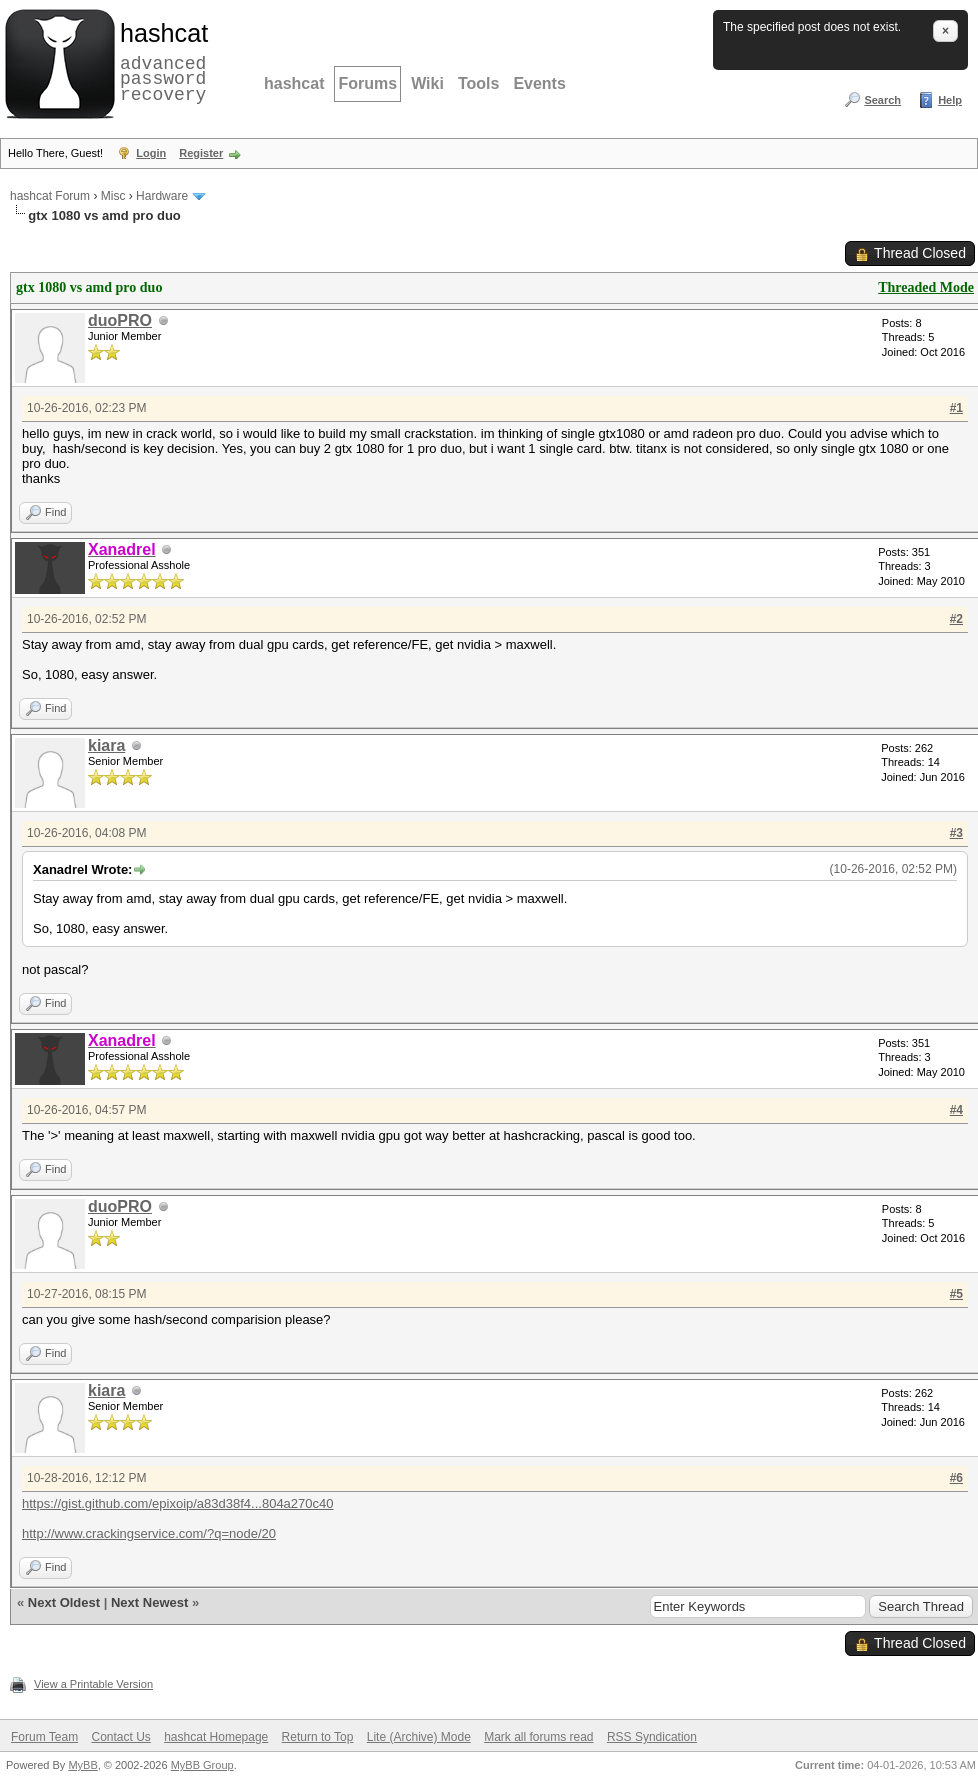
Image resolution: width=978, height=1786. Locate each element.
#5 (956, 1294)
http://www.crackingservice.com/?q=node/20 (149, 1533)
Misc (113, 196)
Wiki (427, 83)
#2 (956, 619)
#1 (956, 408)
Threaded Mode (926, 287)
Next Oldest (64, 1602)
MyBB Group (202, 1765)
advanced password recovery (160, 61)
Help (950, 100)
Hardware (162, 196)
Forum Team (44, 1737)
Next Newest (149, 1602)
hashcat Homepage (216, 1737)
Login (151, 153)
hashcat (294, 83)
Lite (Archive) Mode (419, 1737)
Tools (478, 83)
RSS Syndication (652, 1737)
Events (539, 83)
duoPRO (120, 320)
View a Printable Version (93, 1684)
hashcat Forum (50, 196)
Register (201, 153)
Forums (367, 83)
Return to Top (318, 1737)
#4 (956, 1110)
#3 (956, 833)
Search (882, 100)
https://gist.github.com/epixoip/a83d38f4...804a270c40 (178, 1503)
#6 (956, 1478)
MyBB (82, 1765)
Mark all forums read (538, 1737)
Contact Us (120, 1737)
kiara (106, 745)
